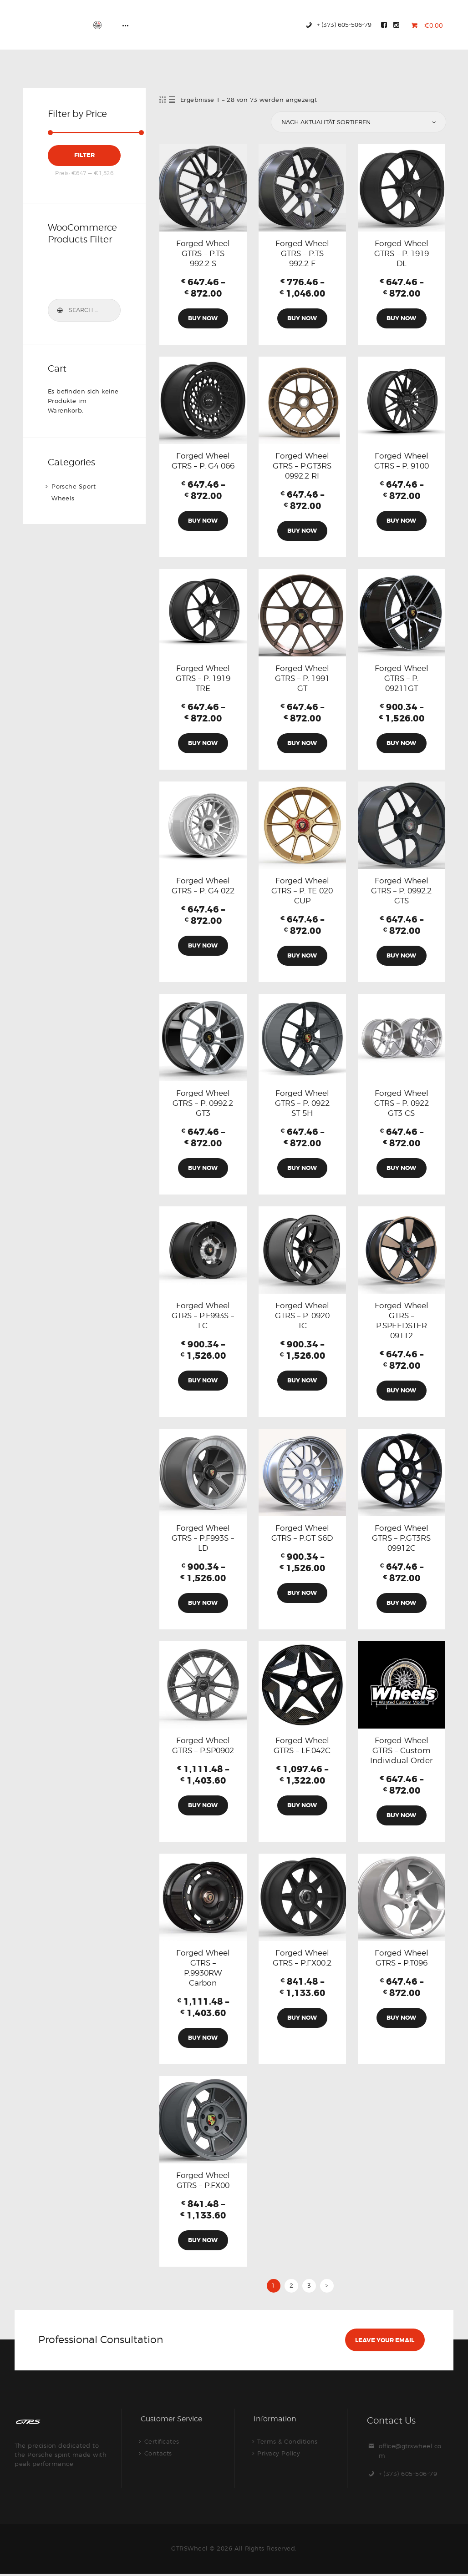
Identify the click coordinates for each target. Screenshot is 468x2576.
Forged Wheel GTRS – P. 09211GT (401, 678)
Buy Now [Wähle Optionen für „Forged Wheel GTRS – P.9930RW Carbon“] (203, 2039)
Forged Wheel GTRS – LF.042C (302, 1746)
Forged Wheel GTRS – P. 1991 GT (302, 678)
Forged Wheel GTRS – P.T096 (401, 1959)
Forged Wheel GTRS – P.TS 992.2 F (302, 253)
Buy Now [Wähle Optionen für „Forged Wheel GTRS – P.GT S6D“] (302, 1594)
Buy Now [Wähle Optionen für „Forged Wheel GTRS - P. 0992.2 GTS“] (401, 956)
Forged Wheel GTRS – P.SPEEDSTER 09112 (401, 1321)
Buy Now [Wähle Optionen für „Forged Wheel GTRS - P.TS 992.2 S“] (203, 318)
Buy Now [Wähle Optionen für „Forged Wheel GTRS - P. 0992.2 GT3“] (203, 1169)
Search (59, 310)
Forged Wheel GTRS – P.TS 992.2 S (203, 253)
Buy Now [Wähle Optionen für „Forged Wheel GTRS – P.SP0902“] (203, 1806)
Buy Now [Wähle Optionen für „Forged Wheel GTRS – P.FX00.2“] (302, 2019)
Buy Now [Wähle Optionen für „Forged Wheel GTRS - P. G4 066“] (203, 521)
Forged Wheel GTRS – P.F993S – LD (203, 1538)
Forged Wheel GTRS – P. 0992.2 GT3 (203, 1104)
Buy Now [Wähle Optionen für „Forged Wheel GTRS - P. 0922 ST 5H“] (302, 1169)
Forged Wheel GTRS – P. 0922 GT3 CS (401, 1104)
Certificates (161, 2443)
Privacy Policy (278, 2455)
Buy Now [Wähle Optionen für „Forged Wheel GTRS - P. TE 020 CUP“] (302, 956)
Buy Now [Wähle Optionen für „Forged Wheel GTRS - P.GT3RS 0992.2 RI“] (302, 531)
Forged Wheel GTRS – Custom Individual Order (401, 1751)
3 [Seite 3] (309, 2287)
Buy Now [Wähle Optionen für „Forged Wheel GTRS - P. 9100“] (401, 521)
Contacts (158, 2455)
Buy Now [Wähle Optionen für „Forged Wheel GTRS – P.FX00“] (203, 2242)
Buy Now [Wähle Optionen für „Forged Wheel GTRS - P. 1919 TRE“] (203, 743)
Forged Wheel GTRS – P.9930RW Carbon (203, 1969)
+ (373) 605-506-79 (408, 2476)
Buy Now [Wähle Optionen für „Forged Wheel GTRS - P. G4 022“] (203, 946)
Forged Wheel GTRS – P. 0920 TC (302, 1316)
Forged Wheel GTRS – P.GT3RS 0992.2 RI (302, 466)
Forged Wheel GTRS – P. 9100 (401, 461)
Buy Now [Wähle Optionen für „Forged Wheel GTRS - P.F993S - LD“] (203, 1604)
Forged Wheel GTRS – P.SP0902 (203, 1746)
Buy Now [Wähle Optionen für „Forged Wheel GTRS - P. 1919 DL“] (401, 318)
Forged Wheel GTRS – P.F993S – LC (203, 1316)
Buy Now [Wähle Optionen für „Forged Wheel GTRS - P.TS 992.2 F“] (302, 318)
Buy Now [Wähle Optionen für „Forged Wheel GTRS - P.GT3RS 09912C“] (401, 1604)
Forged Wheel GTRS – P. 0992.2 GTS (401, 891)
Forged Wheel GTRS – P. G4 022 (203, 886)
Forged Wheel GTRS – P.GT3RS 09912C (401, 1538)
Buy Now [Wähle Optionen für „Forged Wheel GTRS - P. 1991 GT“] (302, 743)
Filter (84, 155)
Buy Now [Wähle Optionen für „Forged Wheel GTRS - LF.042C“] (302, 1806)
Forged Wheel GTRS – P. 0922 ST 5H (302, 1104)
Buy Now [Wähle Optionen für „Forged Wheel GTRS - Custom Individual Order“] (401, 1816)
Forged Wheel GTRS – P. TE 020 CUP (302, 891)
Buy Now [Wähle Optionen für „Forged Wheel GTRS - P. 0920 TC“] (302, 1381)
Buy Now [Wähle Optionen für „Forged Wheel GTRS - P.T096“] (401, 2019)
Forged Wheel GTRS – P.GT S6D (302, 1533)
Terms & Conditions (287, 2443)
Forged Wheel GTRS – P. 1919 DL (401, 253)
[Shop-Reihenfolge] (357, 122)
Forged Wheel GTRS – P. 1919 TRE (203, 678)
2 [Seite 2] (292, 2287)
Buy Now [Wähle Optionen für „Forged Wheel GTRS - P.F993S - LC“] (203, 1381)
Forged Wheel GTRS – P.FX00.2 (302, 1959)
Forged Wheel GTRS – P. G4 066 (203, 461)
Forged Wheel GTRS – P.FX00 (203, 2181)
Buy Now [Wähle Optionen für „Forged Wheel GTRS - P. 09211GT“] (401, 743)
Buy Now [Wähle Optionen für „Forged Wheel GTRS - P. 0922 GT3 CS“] (401, 1169)
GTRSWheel (189, 2550)
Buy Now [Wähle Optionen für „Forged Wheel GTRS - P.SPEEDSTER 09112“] (401, 1391)
